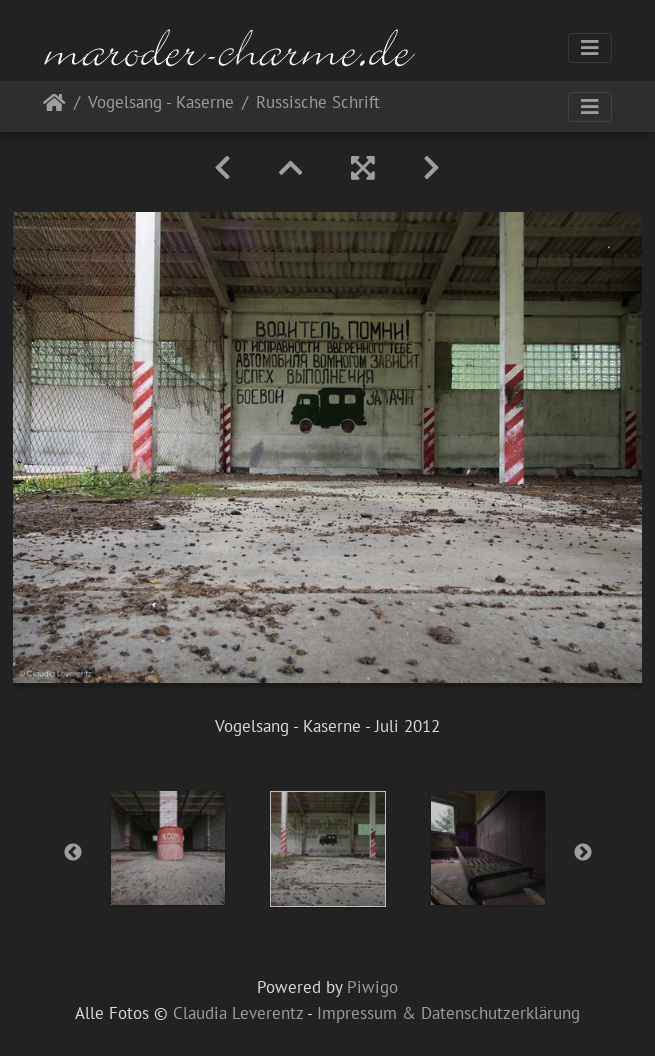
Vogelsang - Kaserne (161, 103)
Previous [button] (73, 853)
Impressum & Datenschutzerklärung (448, 1013)
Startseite (54, 106)
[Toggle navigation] (590, 48)
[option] (168, 848)
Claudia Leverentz (238, 1013)
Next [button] (583, 853)
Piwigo (372, 987)
